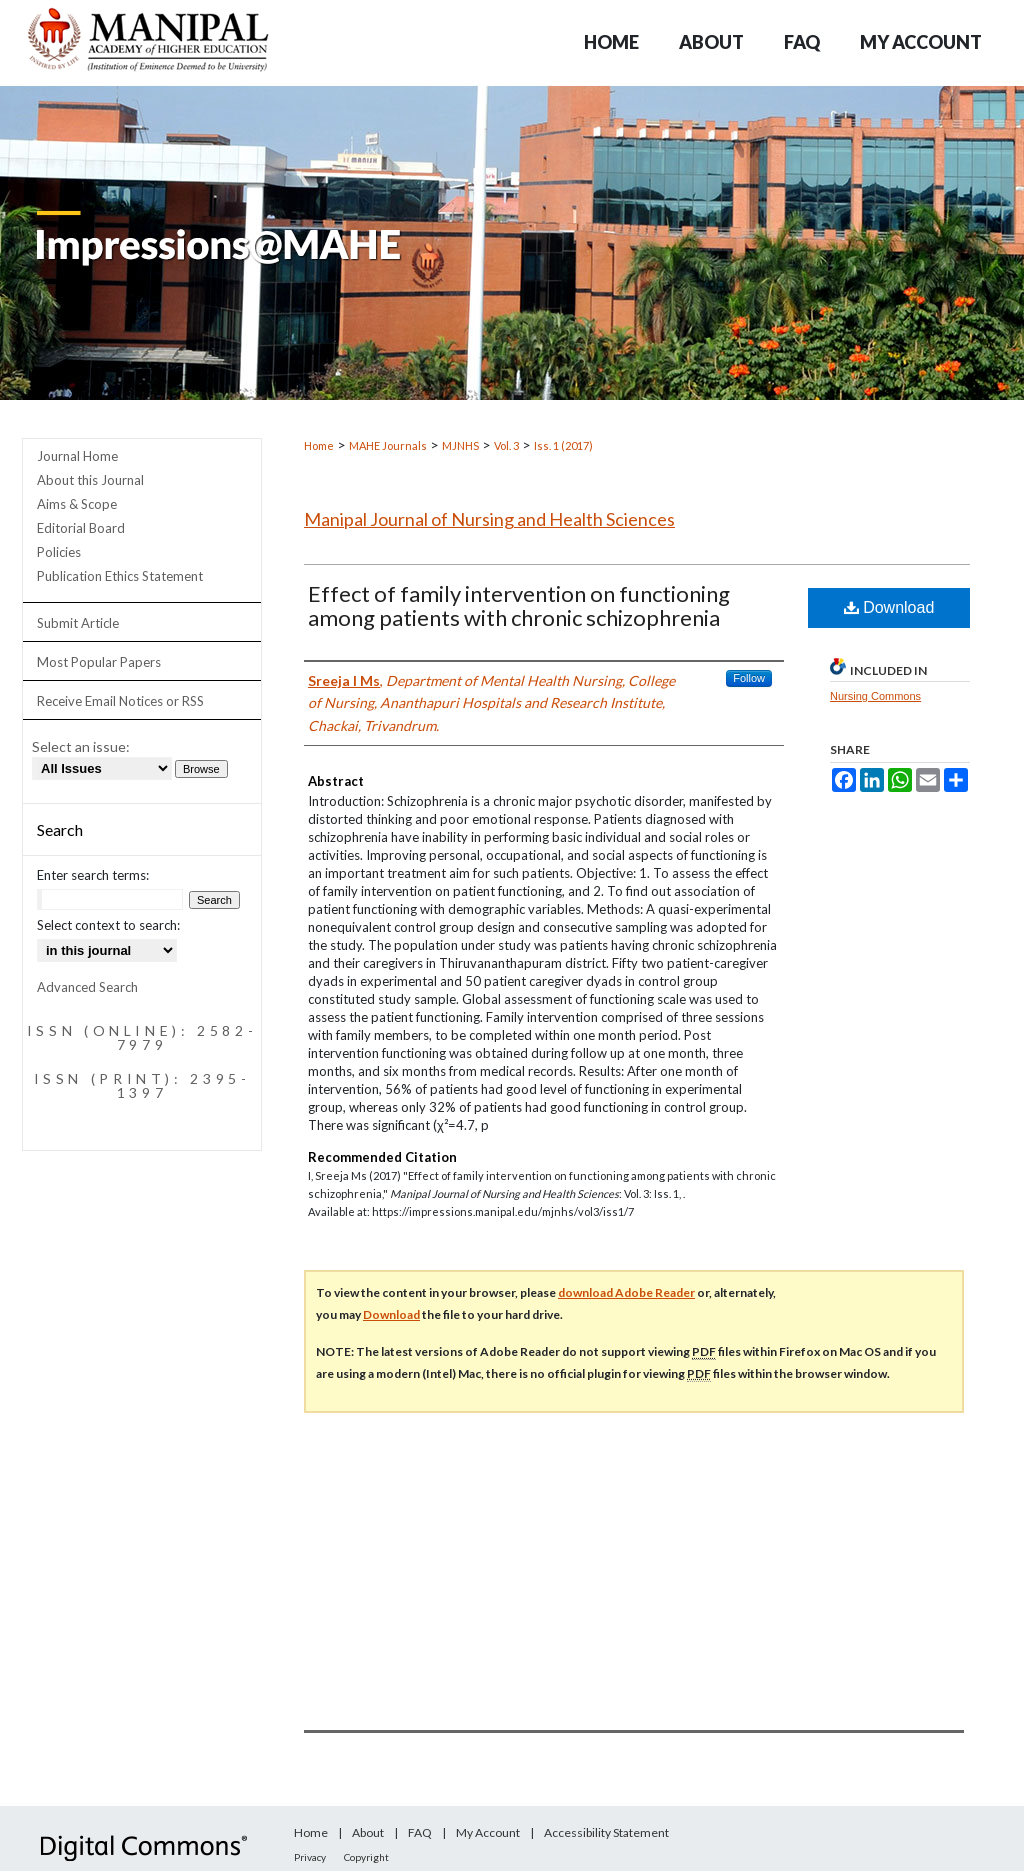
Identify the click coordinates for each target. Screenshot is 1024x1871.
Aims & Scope (77, 504)
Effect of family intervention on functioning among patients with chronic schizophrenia (519, 605)
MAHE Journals (388, 445)
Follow (749, 678)
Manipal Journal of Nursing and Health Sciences (489, 519)
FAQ (420, 1832)
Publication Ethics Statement (120, 576)
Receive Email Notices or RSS (120, 701)
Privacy (310, 1857)
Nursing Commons (875, 696)
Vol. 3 (506, 445)
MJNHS (460, 445)
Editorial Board (81, 528)
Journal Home (77, 456)
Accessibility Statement (606, 1832)
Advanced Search (87, 987)
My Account (488, 1832)
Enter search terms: (93, 875)
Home (319, 445)
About (368, 1832)
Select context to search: (108, 925)
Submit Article (78, 623)
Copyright (366, 1857)
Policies (59, 552)
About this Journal (90, 480)
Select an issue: (81, 746)
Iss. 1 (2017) (563, 445)
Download (889, 607)
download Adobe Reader (626, 1292)
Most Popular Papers (99, 662)
